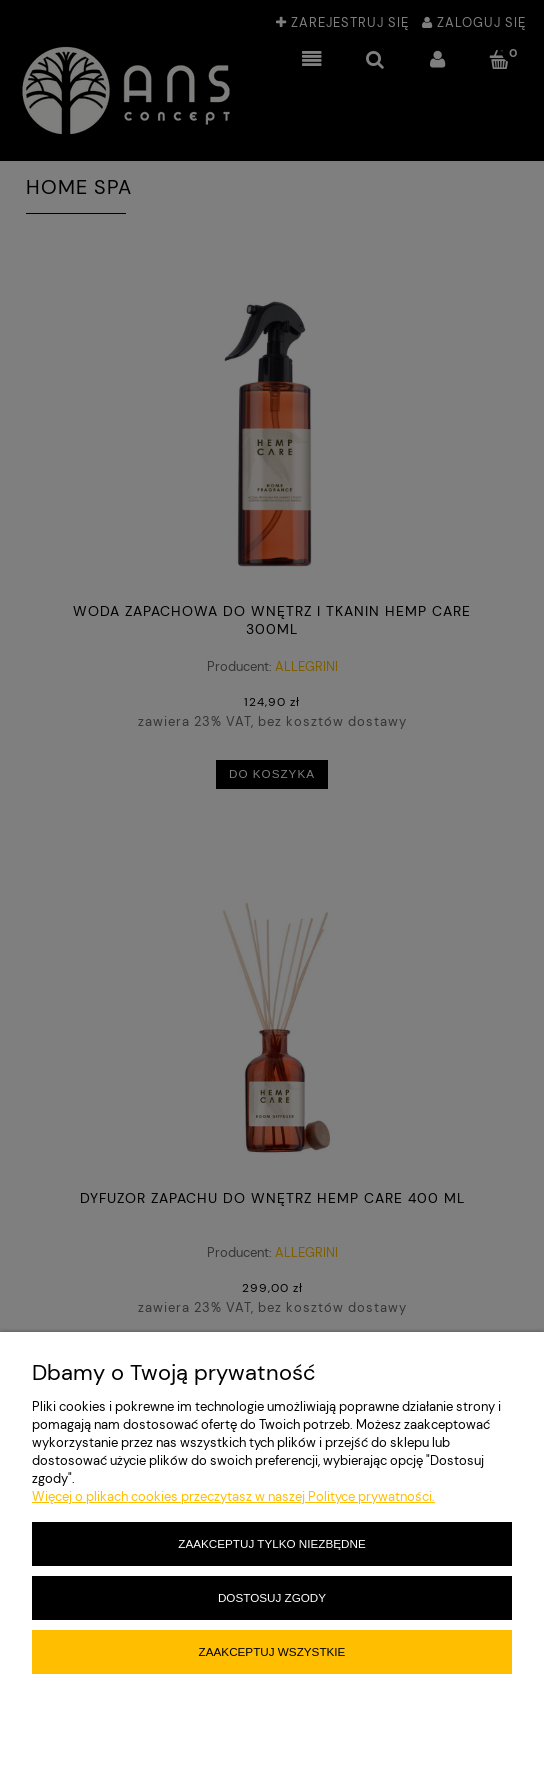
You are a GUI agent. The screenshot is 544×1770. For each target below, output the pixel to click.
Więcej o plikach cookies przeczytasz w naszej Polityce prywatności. (233, 1496)
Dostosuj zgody (272, 1597)
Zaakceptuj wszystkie (272, 1651)
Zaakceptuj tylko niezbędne (271, 1543)
